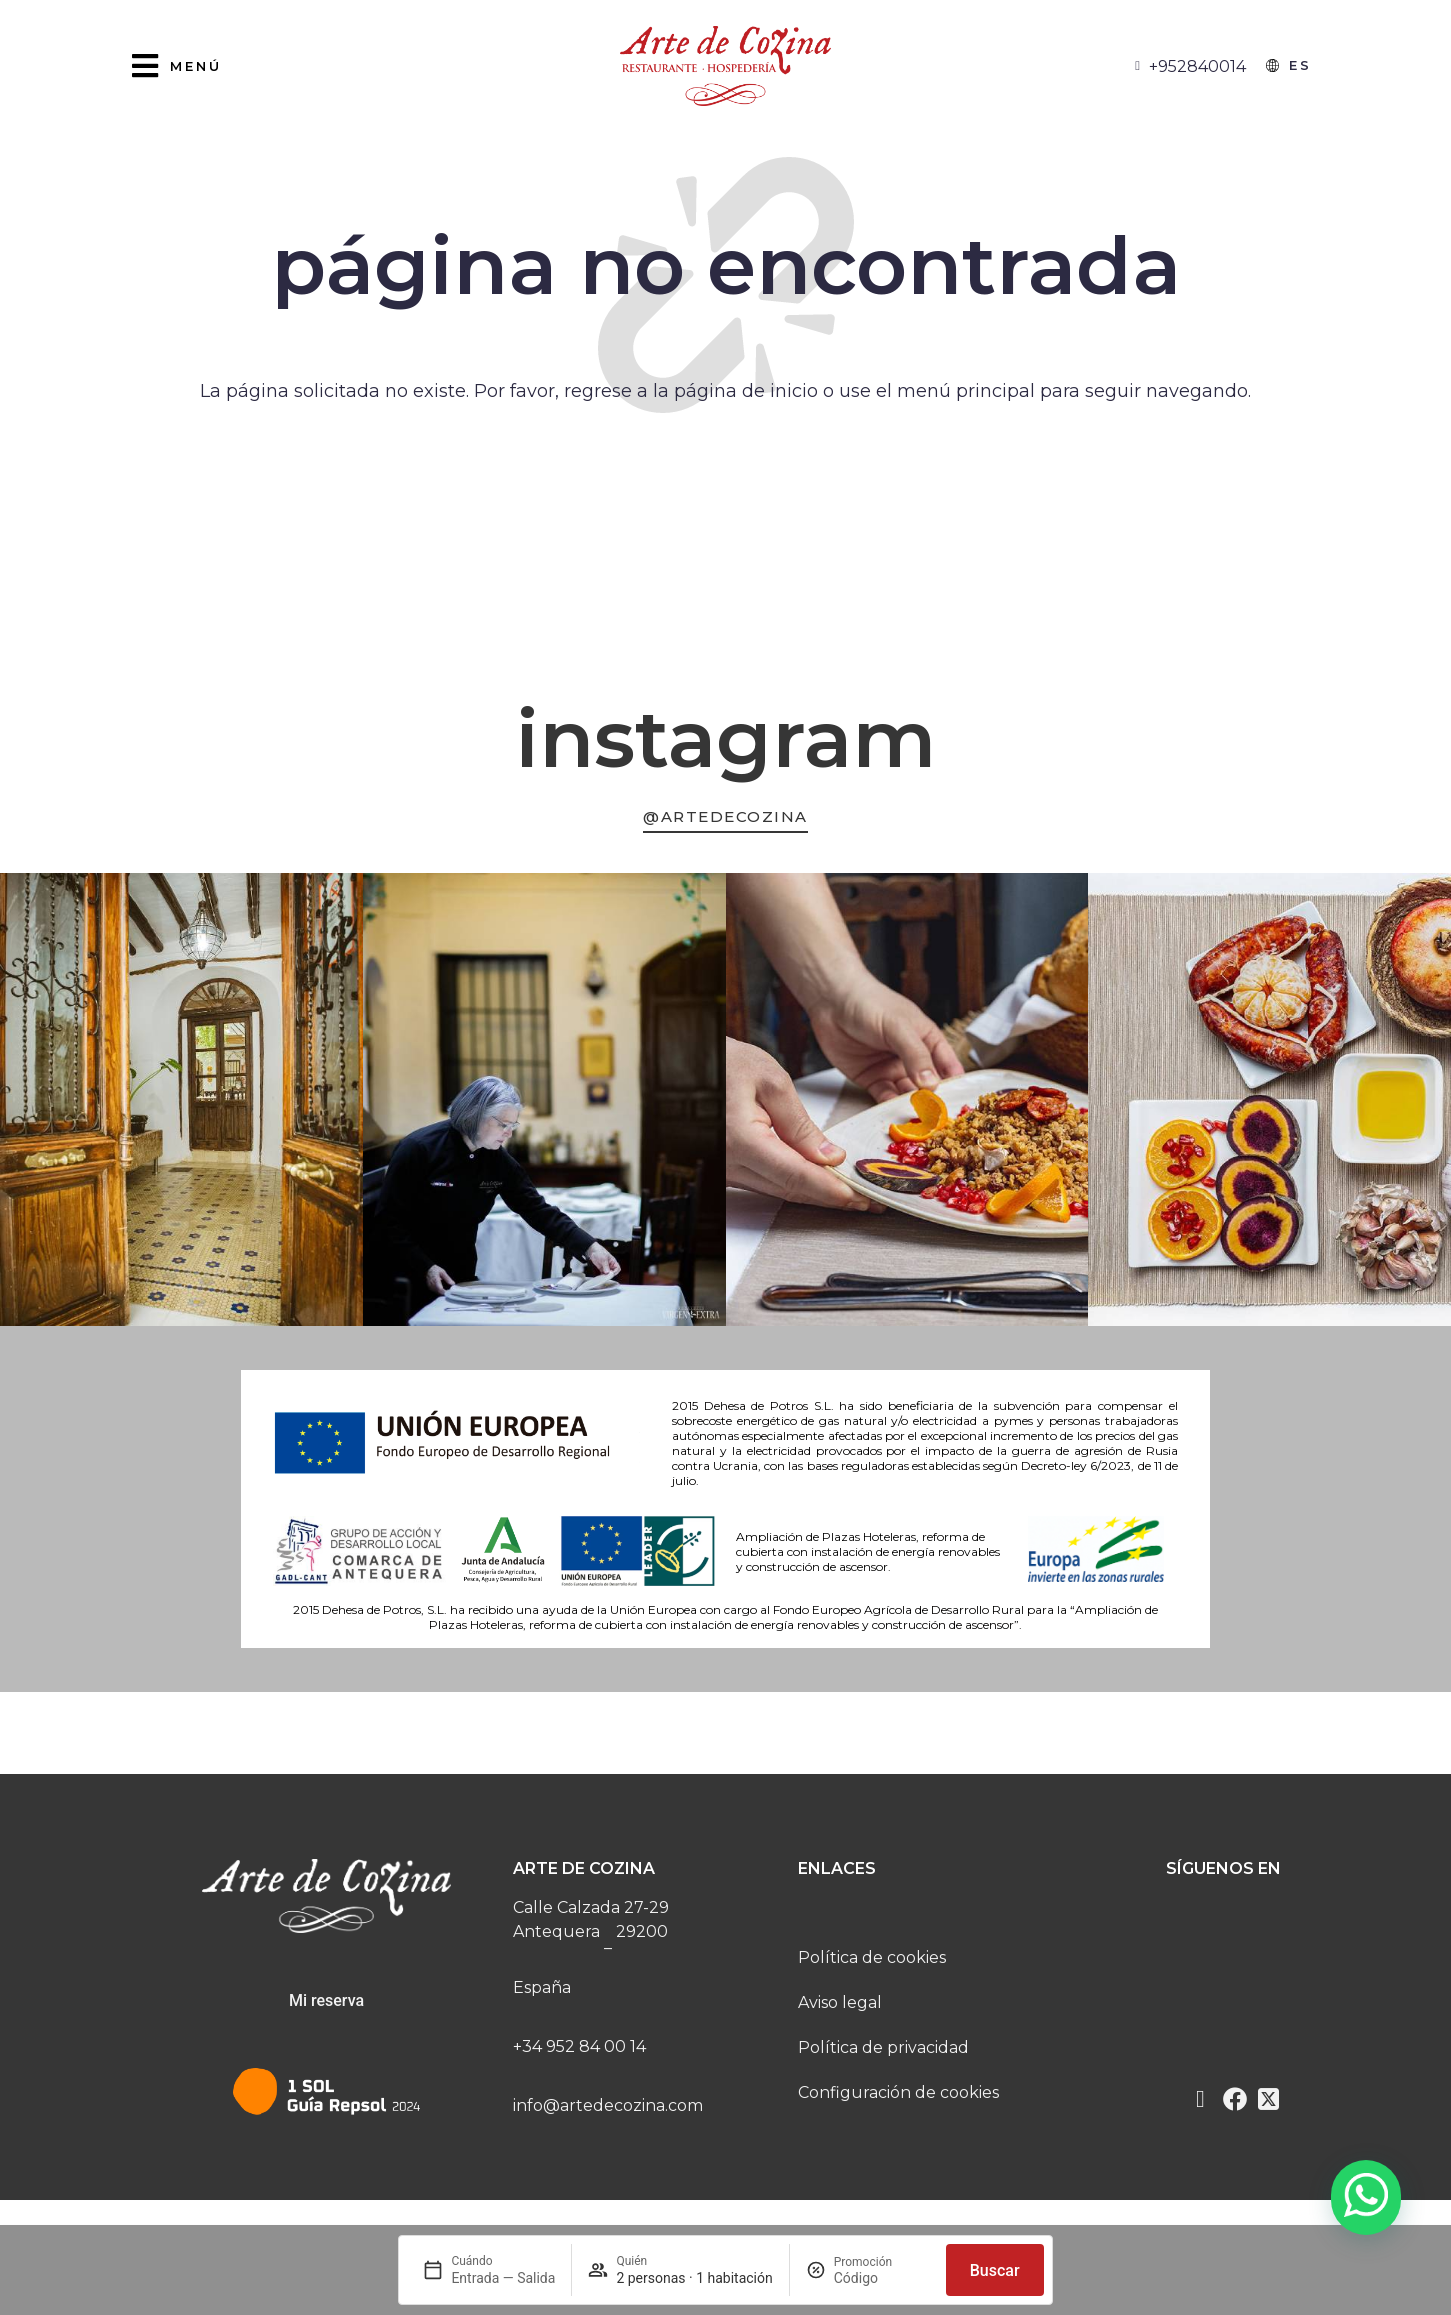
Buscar (995, 2270)
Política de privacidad (883, 2055)
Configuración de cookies (898, 2100)
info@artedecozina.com (608, 2113)
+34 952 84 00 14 (579, 2054)
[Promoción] (882, 2278)
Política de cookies (872, 1965)
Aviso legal (840, 2010)
